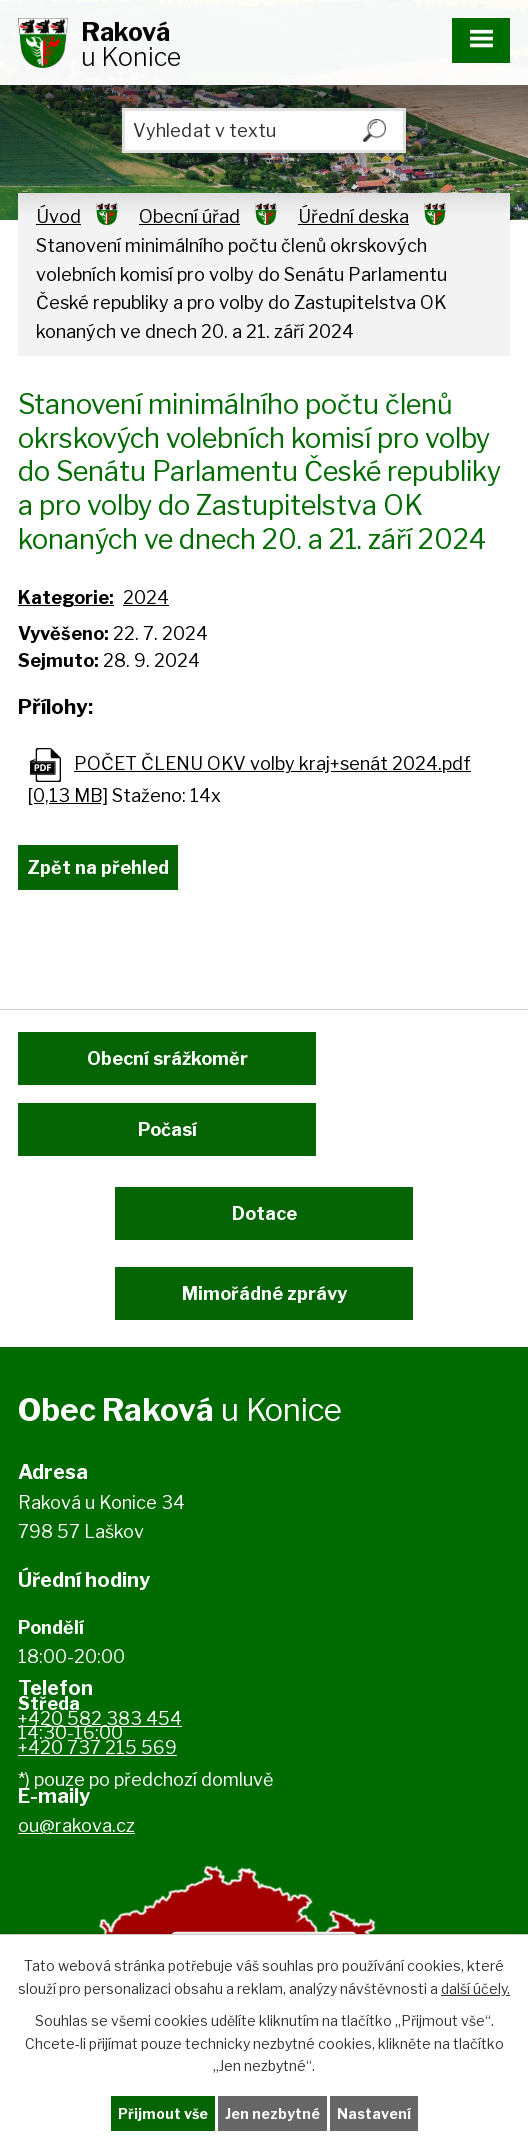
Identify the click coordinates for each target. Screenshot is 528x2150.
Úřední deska (353, 216)
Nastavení (374, 2113)
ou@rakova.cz (76, 1825)
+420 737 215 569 (97, 1747)
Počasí (167, 1129)
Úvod (58, 216)
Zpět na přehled (98, 867)
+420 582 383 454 (100, 1718)
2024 (146, 597)
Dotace (264, 1213)
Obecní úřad (189, 216)
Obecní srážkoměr (167, 1058)
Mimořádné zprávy (264, 1293)
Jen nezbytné (272, 2113)
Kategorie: (66, 597)
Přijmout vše (163, 2113)
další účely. (475, 1987)
